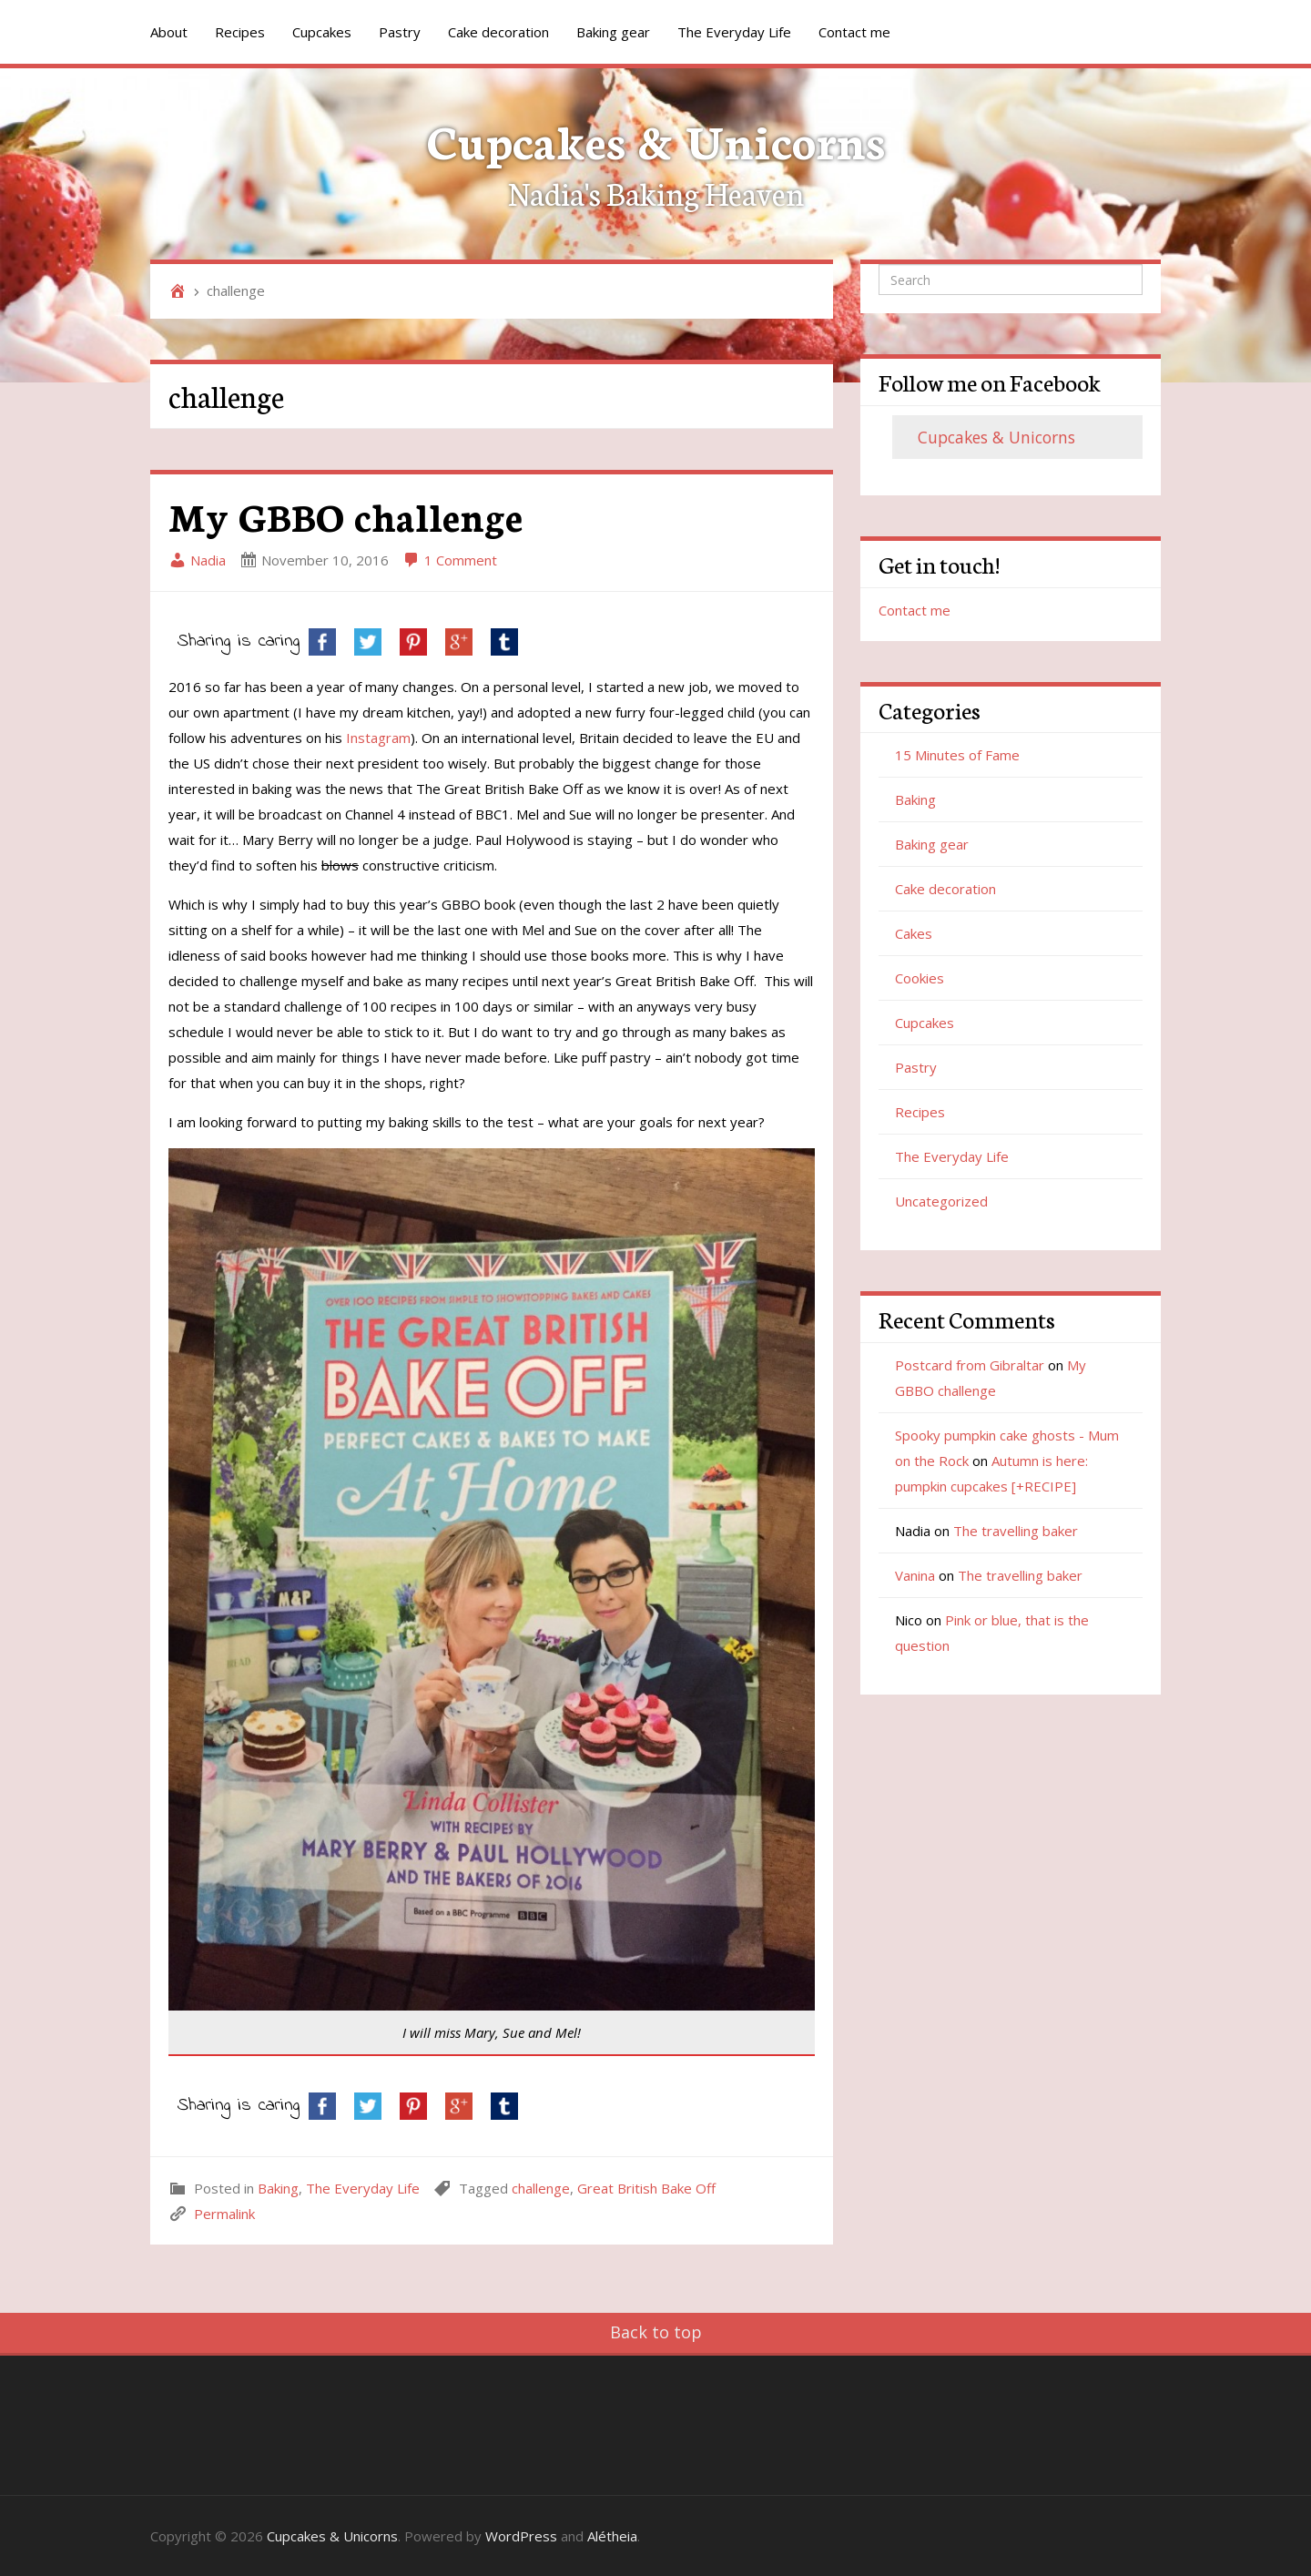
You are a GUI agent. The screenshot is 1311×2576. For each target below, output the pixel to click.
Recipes (240, 32)
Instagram (378, 737)
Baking (278, 2188)
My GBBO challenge (345, 515)
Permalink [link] (224, 2213)
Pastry (400, 32)
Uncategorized (941, 1201)
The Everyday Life (734, 32)
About (169, 32)
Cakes (913, 933)
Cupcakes (321, 32)
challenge (541, 2188)
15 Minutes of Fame (957, 755)
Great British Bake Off (646, 2188)
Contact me (854, 32)
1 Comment (449, 560)
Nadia (197, 560)
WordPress (521, 2536)
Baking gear (613, 32)
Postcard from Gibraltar (969, 1365)
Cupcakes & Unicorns (656, 139)
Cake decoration (498, 32)
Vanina (915, 1575)
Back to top (656, 2332)
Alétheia (612, 2536)
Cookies (919, 978)
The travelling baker (1015, 1531)
